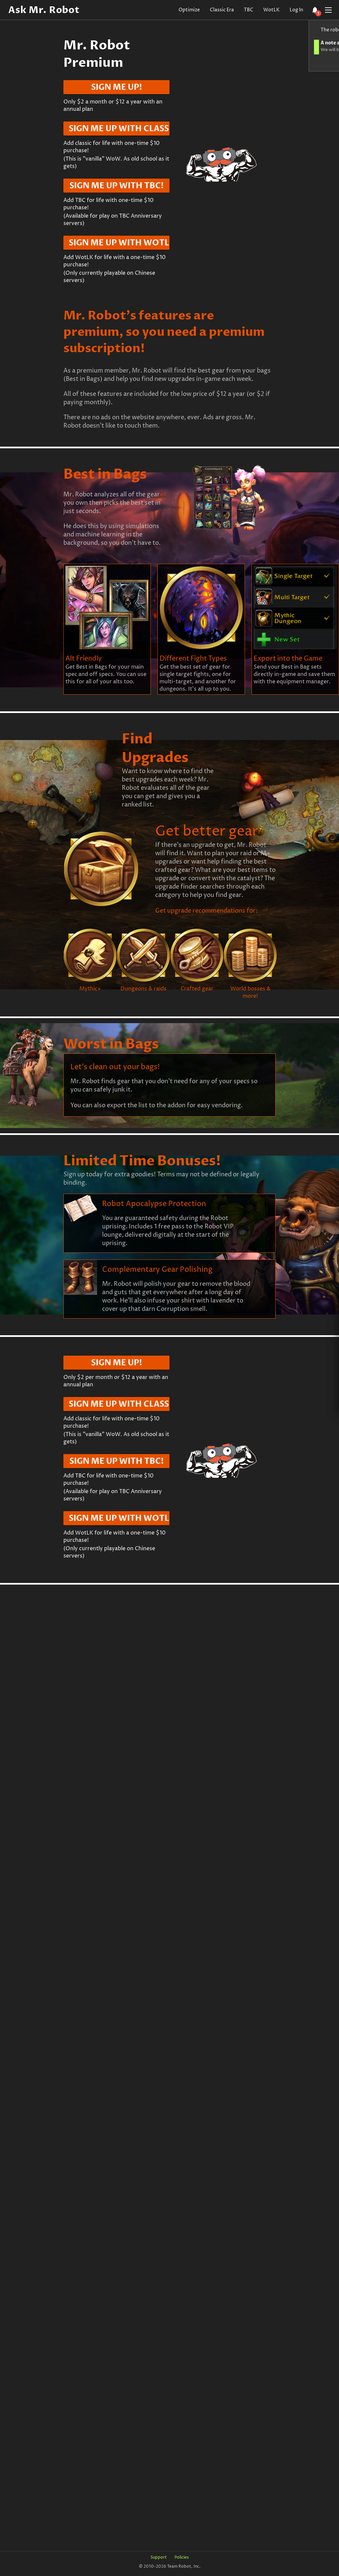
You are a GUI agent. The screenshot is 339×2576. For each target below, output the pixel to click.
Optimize (189, 10)
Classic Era (222, 10)
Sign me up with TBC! (116, 185)
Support (158, 2557)
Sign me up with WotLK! (119, 242)
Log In (296, 10)
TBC (248, 10)
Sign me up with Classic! (119, 128)
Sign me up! (116, 87)
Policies (182, 2557)
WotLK (271, 10)
